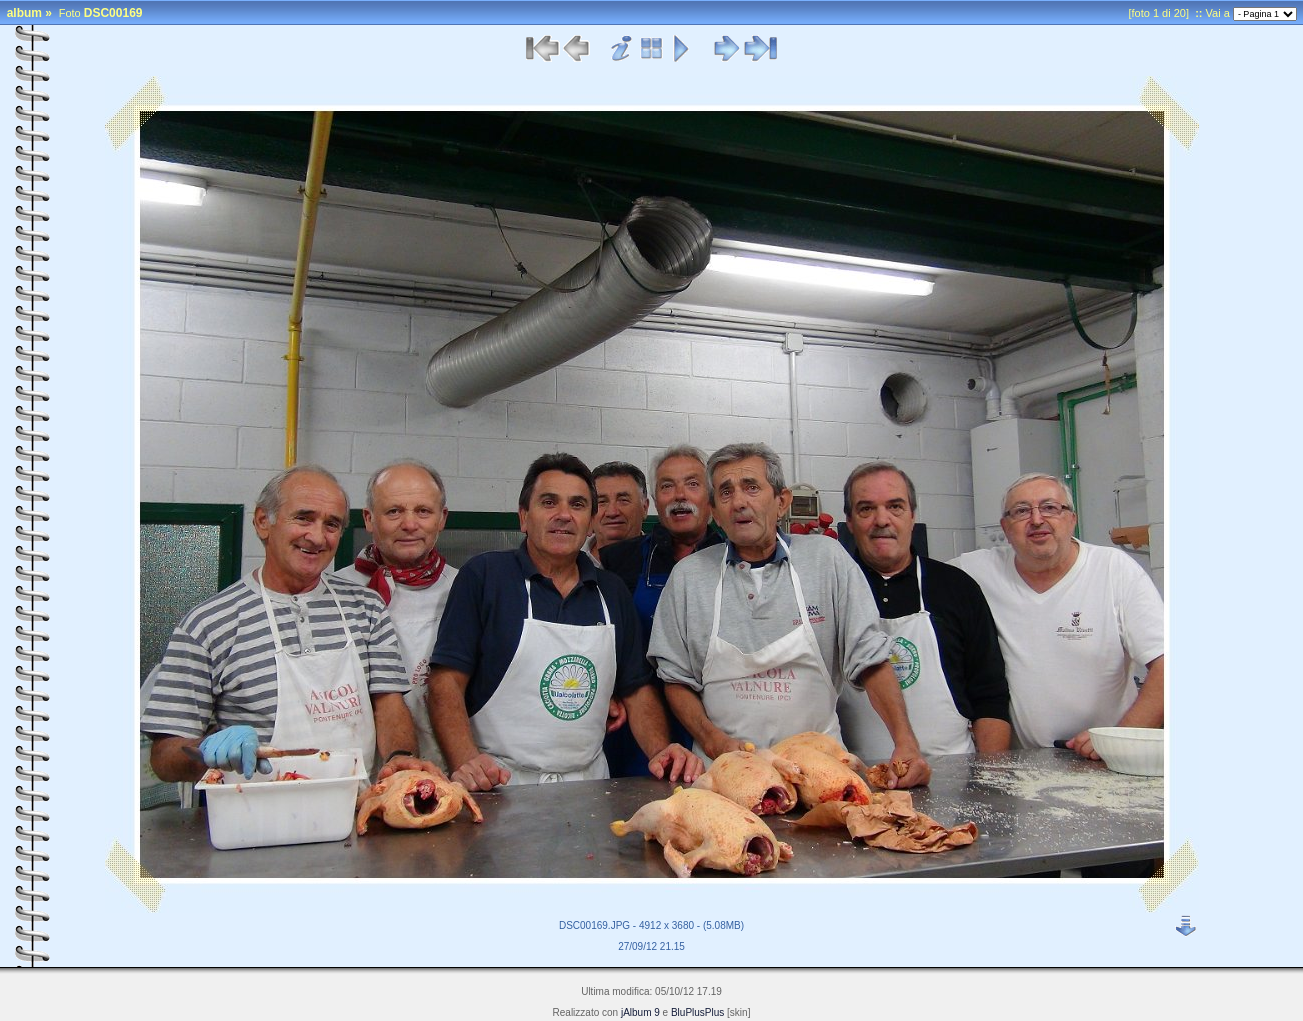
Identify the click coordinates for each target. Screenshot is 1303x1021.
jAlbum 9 (640, 1012)
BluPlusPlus (697, 1012)
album (24, 13)
